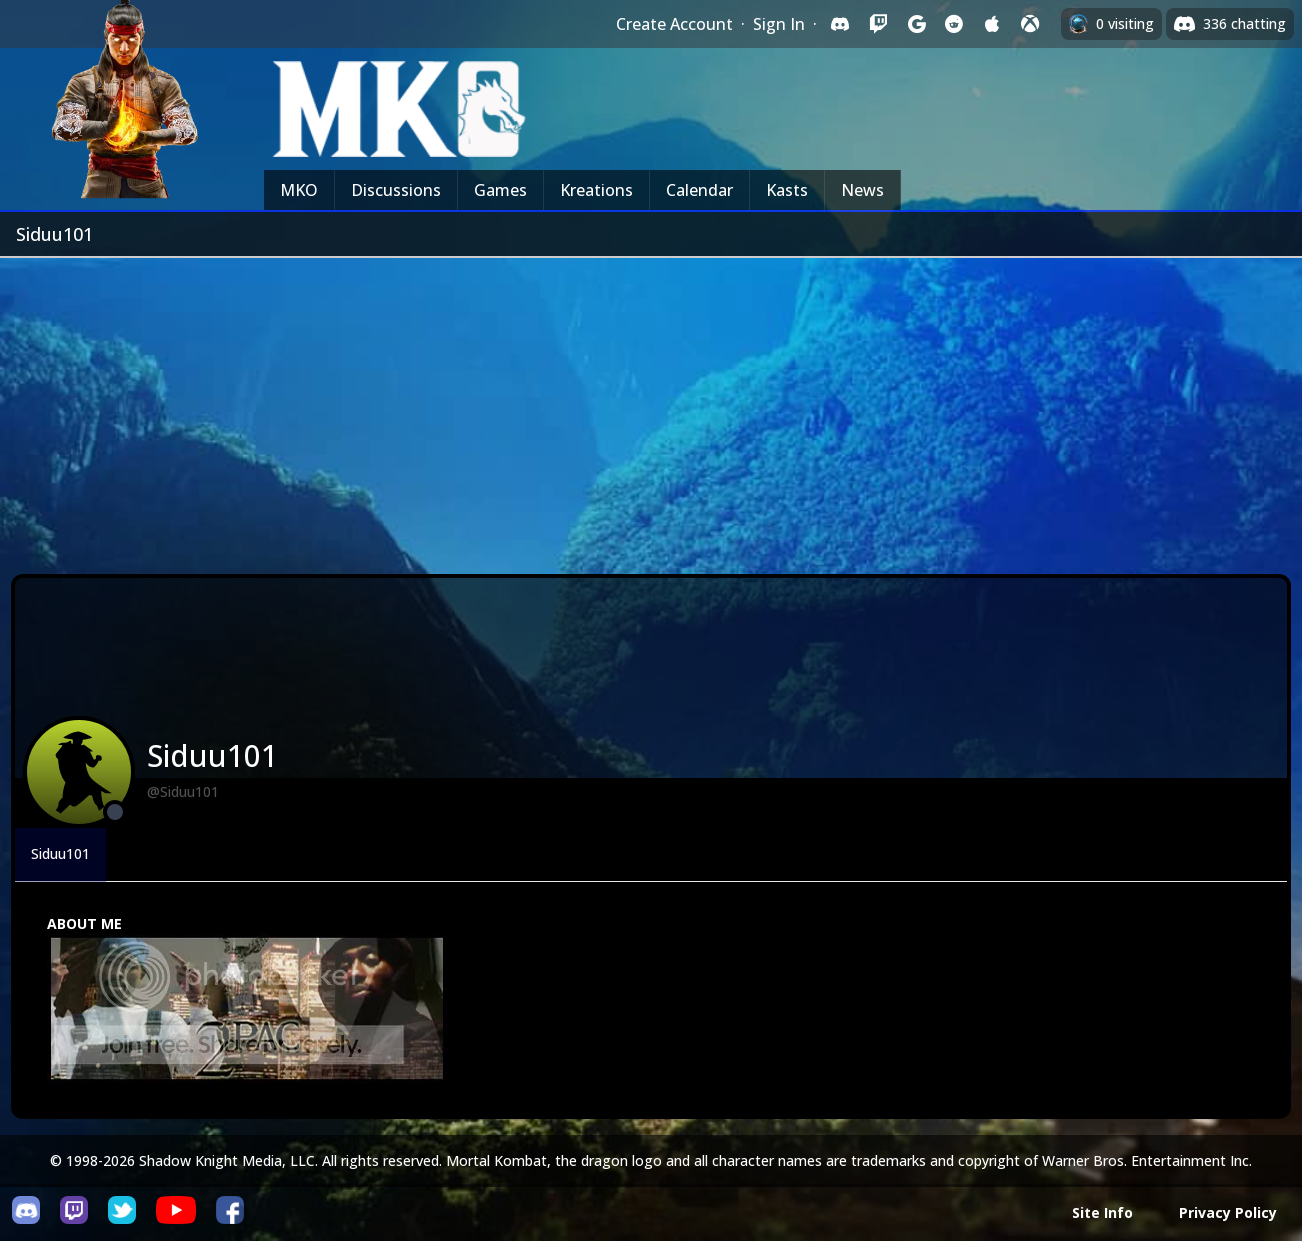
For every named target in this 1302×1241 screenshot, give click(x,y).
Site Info (1102, 1212)
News (862, 190)
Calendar (699, 190)
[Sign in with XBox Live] (1030, 24)
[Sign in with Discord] (840, 24)
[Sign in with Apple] (992, 24)
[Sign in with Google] (916, 24)
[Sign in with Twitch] (878, 24)
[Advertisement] (651, 408)
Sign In (779, 24)
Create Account (674, 24)
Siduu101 (60, 853)
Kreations (596, 190)
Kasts (787, 190)
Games (500, 190)
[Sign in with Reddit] (954, 24)
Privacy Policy (1228, 1212)
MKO (299, 190)
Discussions (396, 190)
